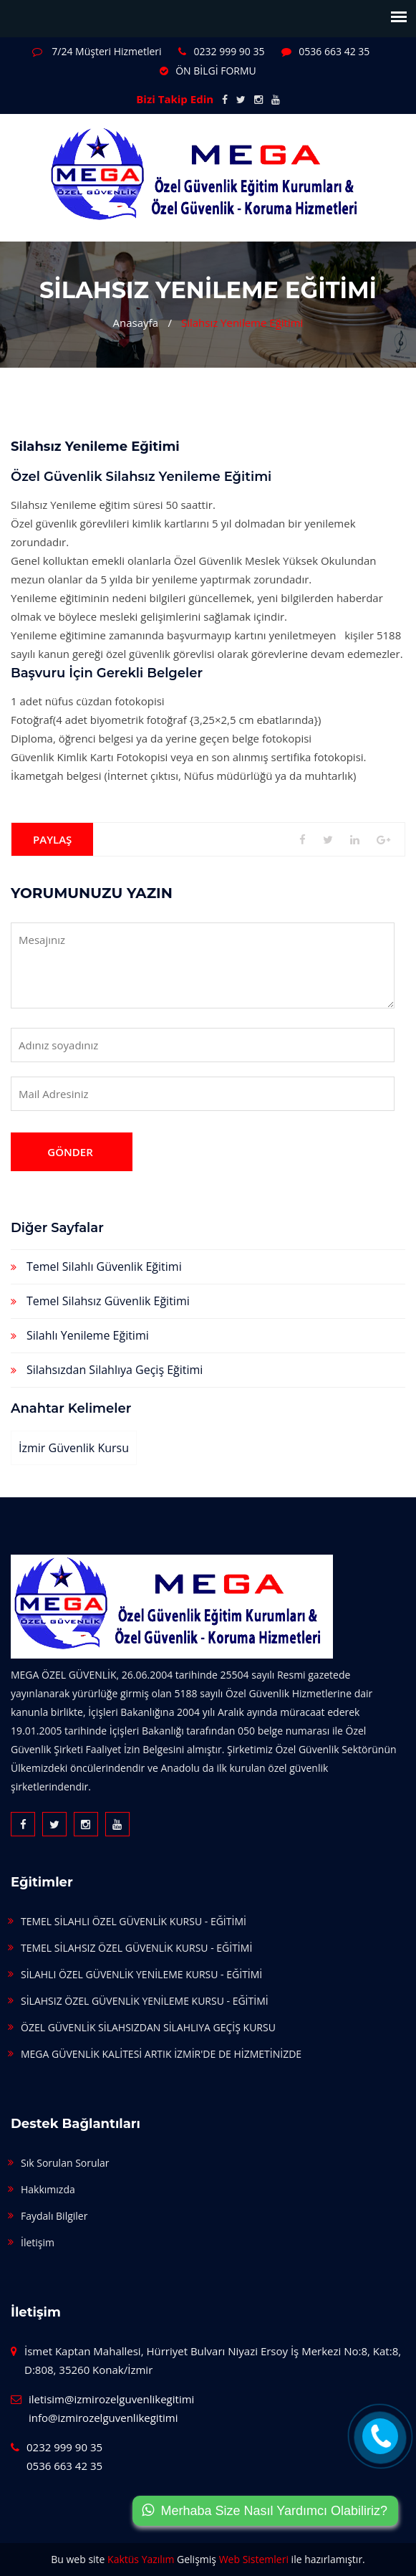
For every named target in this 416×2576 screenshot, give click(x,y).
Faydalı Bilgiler (54, 2216)
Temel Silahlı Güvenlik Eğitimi (104, 1266)
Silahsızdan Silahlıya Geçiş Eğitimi (114, 1370)
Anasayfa (135, 322)
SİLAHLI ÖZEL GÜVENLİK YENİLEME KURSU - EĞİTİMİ (141, 1974)
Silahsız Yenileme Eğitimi (242, 322)
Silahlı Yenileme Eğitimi (87, 1335)
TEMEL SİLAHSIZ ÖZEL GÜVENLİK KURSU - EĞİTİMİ (136, 1948)
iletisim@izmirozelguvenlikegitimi (111, 2399)
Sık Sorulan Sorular (65, 2163)
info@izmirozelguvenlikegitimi (103, 2417)
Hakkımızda (48, 2189)
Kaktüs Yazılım (140, 2559)
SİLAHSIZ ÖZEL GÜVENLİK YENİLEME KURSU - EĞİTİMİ (145, 2001)
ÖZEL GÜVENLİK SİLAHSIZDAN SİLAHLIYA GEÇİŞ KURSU (148, 2027)
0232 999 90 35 (221, 51)
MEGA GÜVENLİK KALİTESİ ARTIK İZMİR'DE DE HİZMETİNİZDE (161, 2054)
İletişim (37, 2242)
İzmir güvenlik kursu (74, 1448)
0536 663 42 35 (325, 51)
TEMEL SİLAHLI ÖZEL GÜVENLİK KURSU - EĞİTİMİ (133, 1921)
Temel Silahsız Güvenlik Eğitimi (108, 1301)
